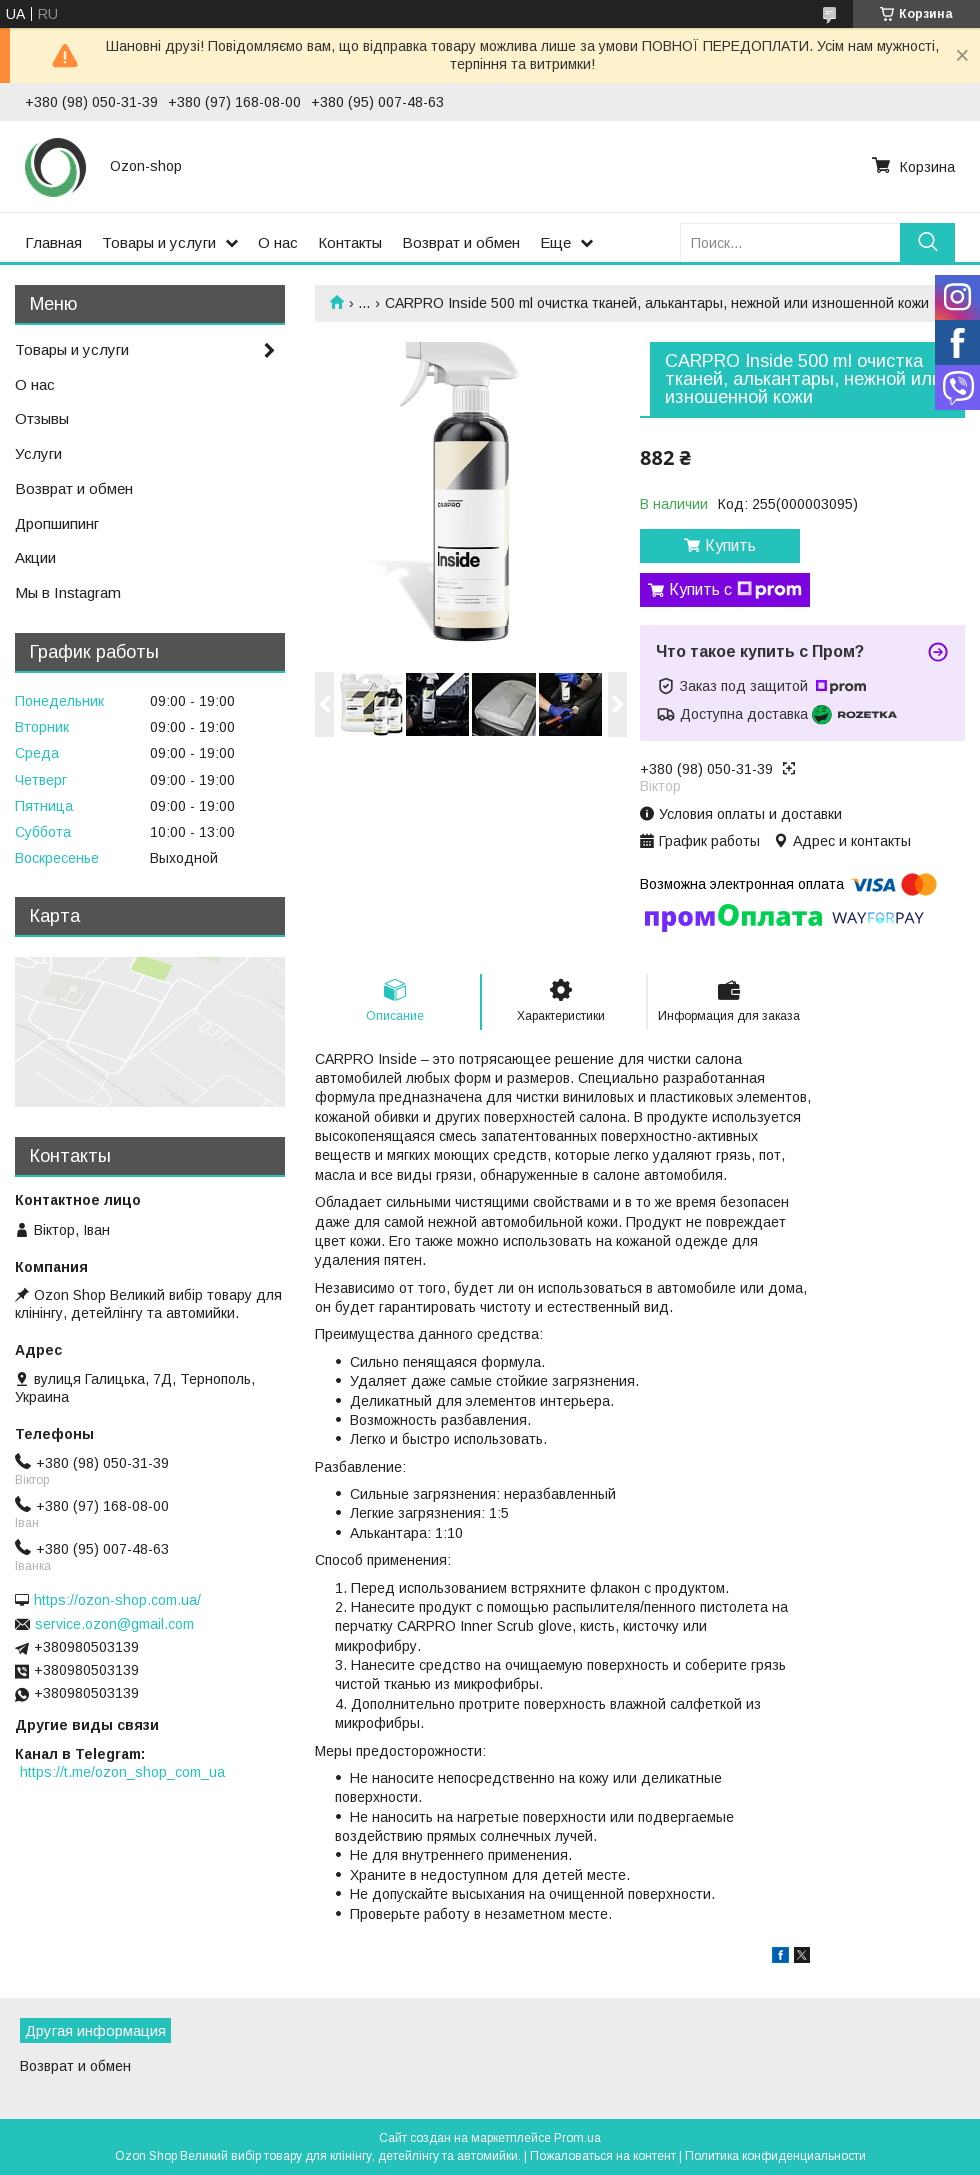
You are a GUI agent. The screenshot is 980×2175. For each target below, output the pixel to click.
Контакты (350, 242)
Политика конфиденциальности (775, 2156)
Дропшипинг (57, 523)
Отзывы (42, 418)
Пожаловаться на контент (603, 2156)
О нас (278, 242)
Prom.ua (577, 2138)
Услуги (38, 453)
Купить (730, 545)
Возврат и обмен (461, 242)
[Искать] (927, 242)
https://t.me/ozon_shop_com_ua (122, 1772)
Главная (53, 242)
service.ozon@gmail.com (114, 1624)
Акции (35, 557)
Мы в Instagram (68, 592)
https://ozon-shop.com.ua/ (117, 1600)
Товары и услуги (159, 242)
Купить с (735, 590)
